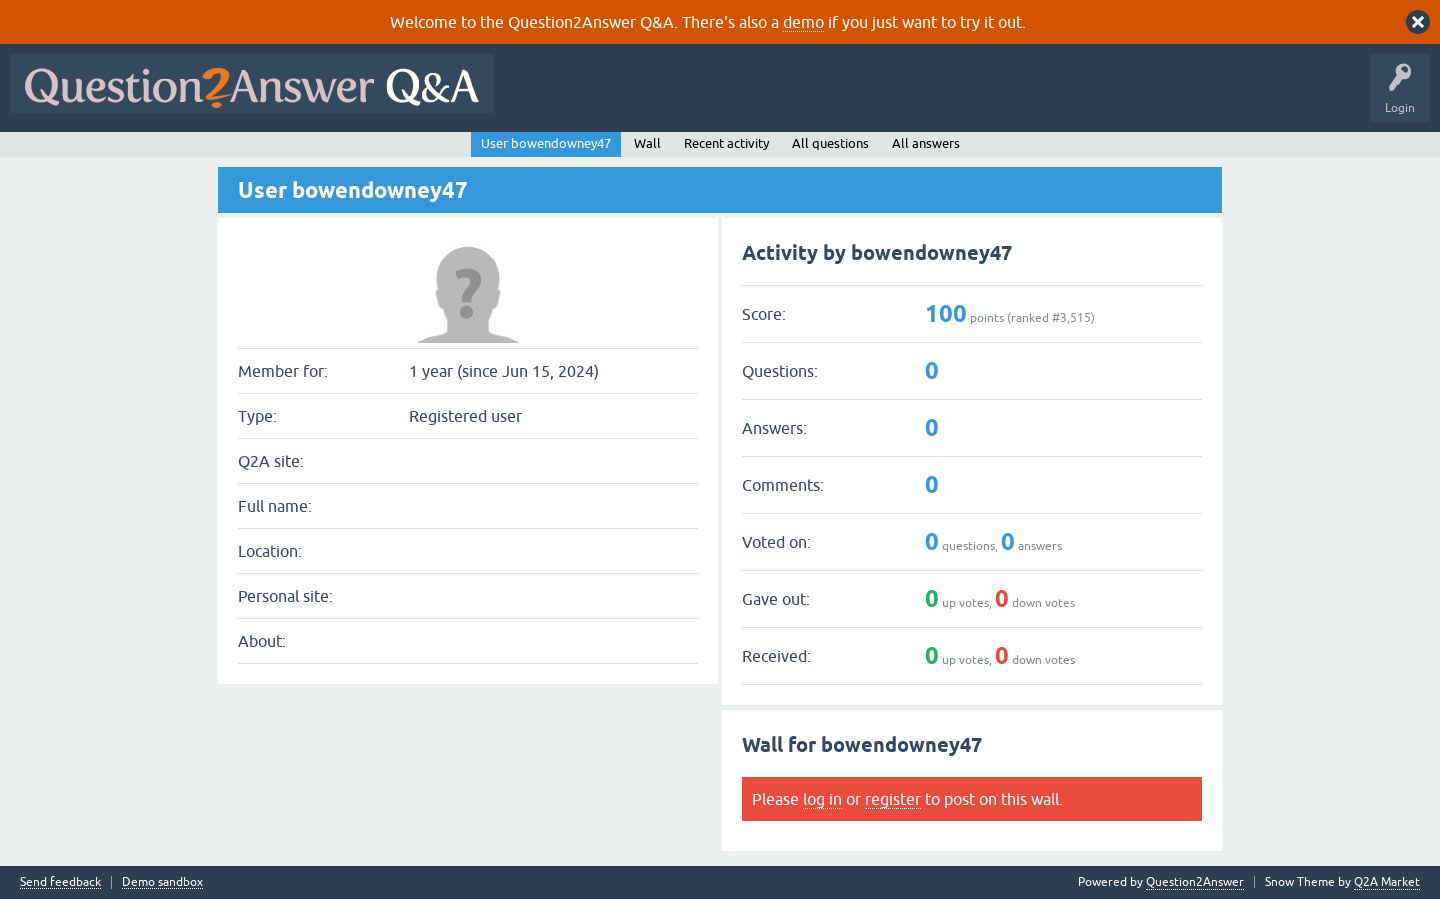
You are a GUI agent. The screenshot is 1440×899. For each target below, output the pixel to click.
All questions (830, 143)
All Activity (539, 98)
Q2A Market (1387, 882)
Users (903, 98)
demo (803, 22)
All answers (926, 143)
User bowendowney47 (546, 143)
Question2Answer (1195, 882)
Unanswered (764, 98)
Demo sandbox (162, 882)
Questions (618, 98)
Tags (841, 98)
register (893, 799)
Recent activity (726, 143)
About (1120, 98)
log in (822, 799)
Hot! (688, 98)
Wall (647, 143)
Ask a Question (987, 98)
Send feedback (60, 882)
